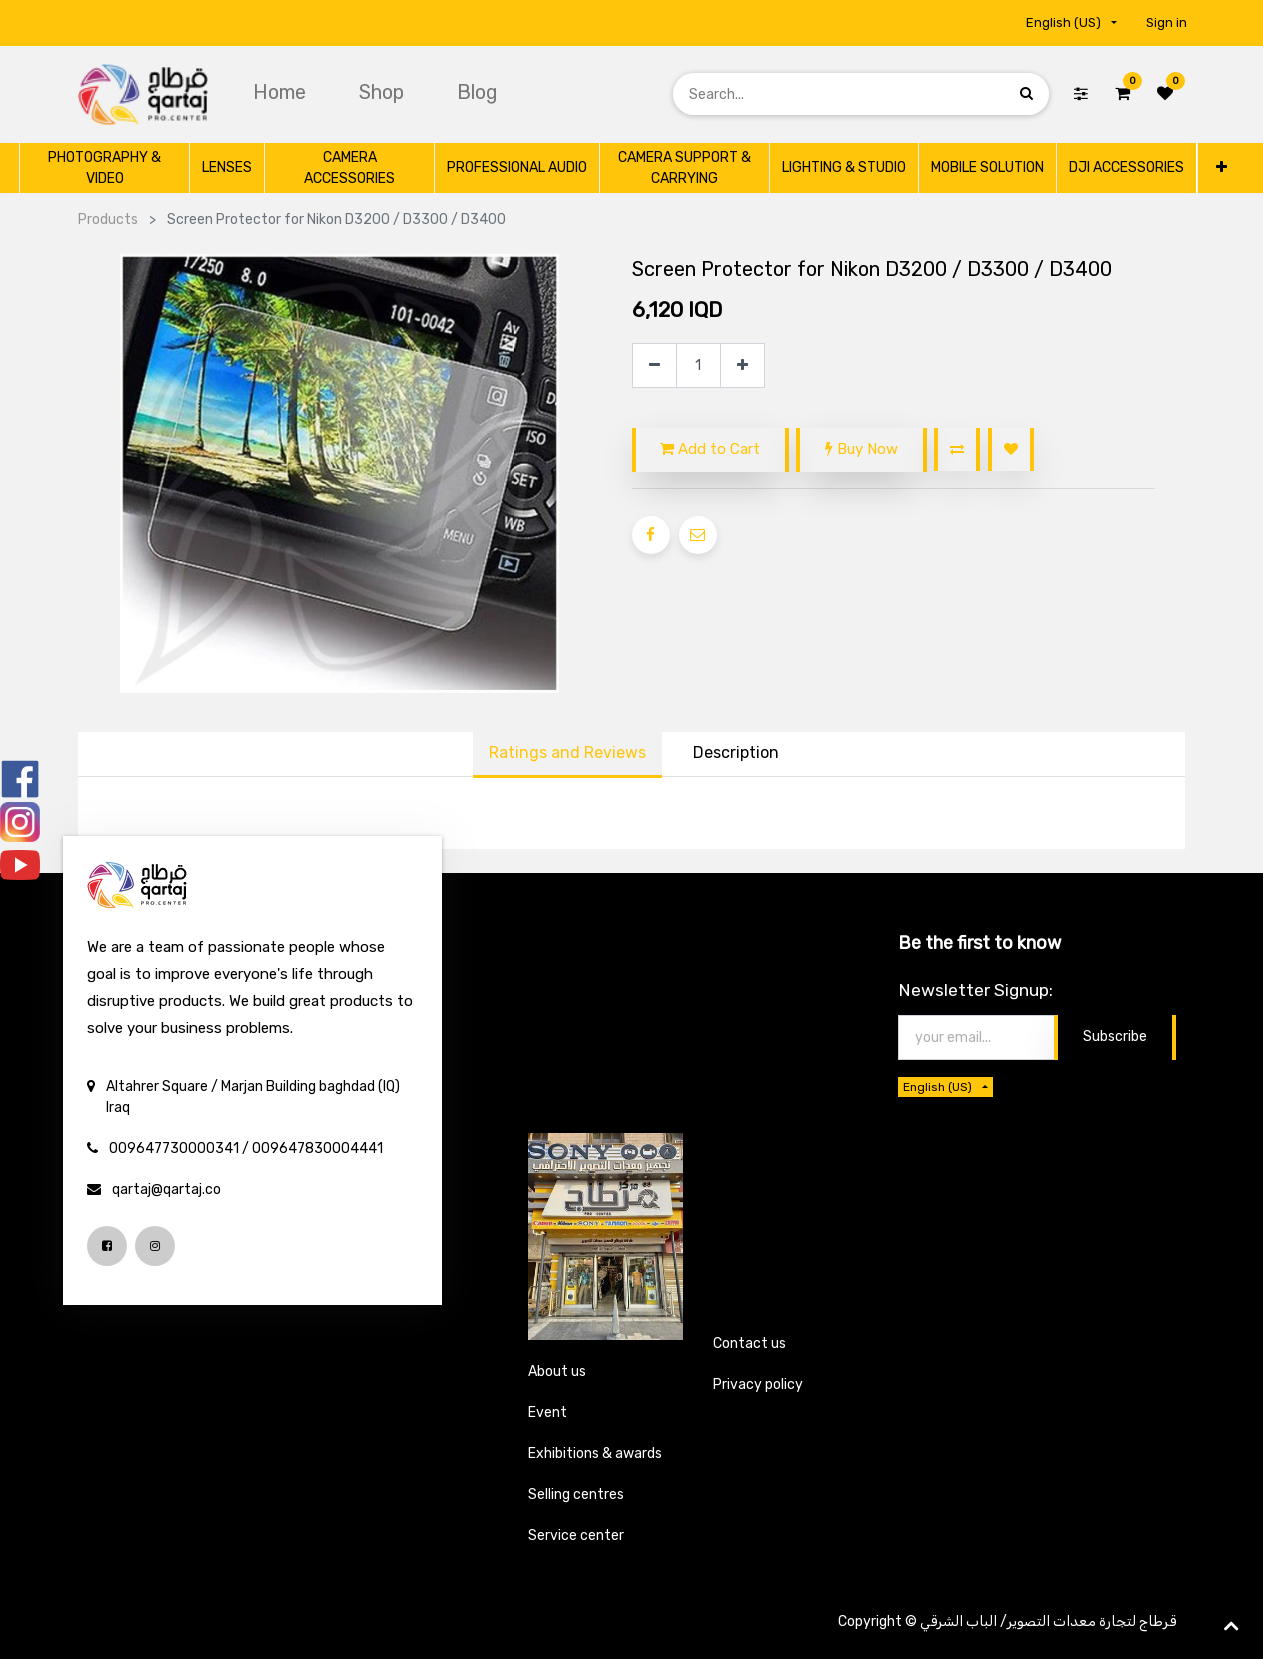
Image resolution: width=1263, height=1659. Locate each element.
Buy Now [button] (861, 449)
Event (547, 1412)
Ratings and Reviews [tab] (567, 752)
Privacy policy (758, 1384)
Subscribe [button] (1115, 1036)
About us (557, 1371)
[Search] (1026, 93)
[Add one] (742, 365)
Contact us (749, 1343)
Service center (576, 1535)
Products (108, 219)
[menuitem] (282, 92)
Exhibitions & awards (595, 1453)
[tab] (736, 755)
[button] (1220, 167)
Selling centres (576, 1494)
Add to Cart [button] (710, 449)
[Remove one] (654, 365)
